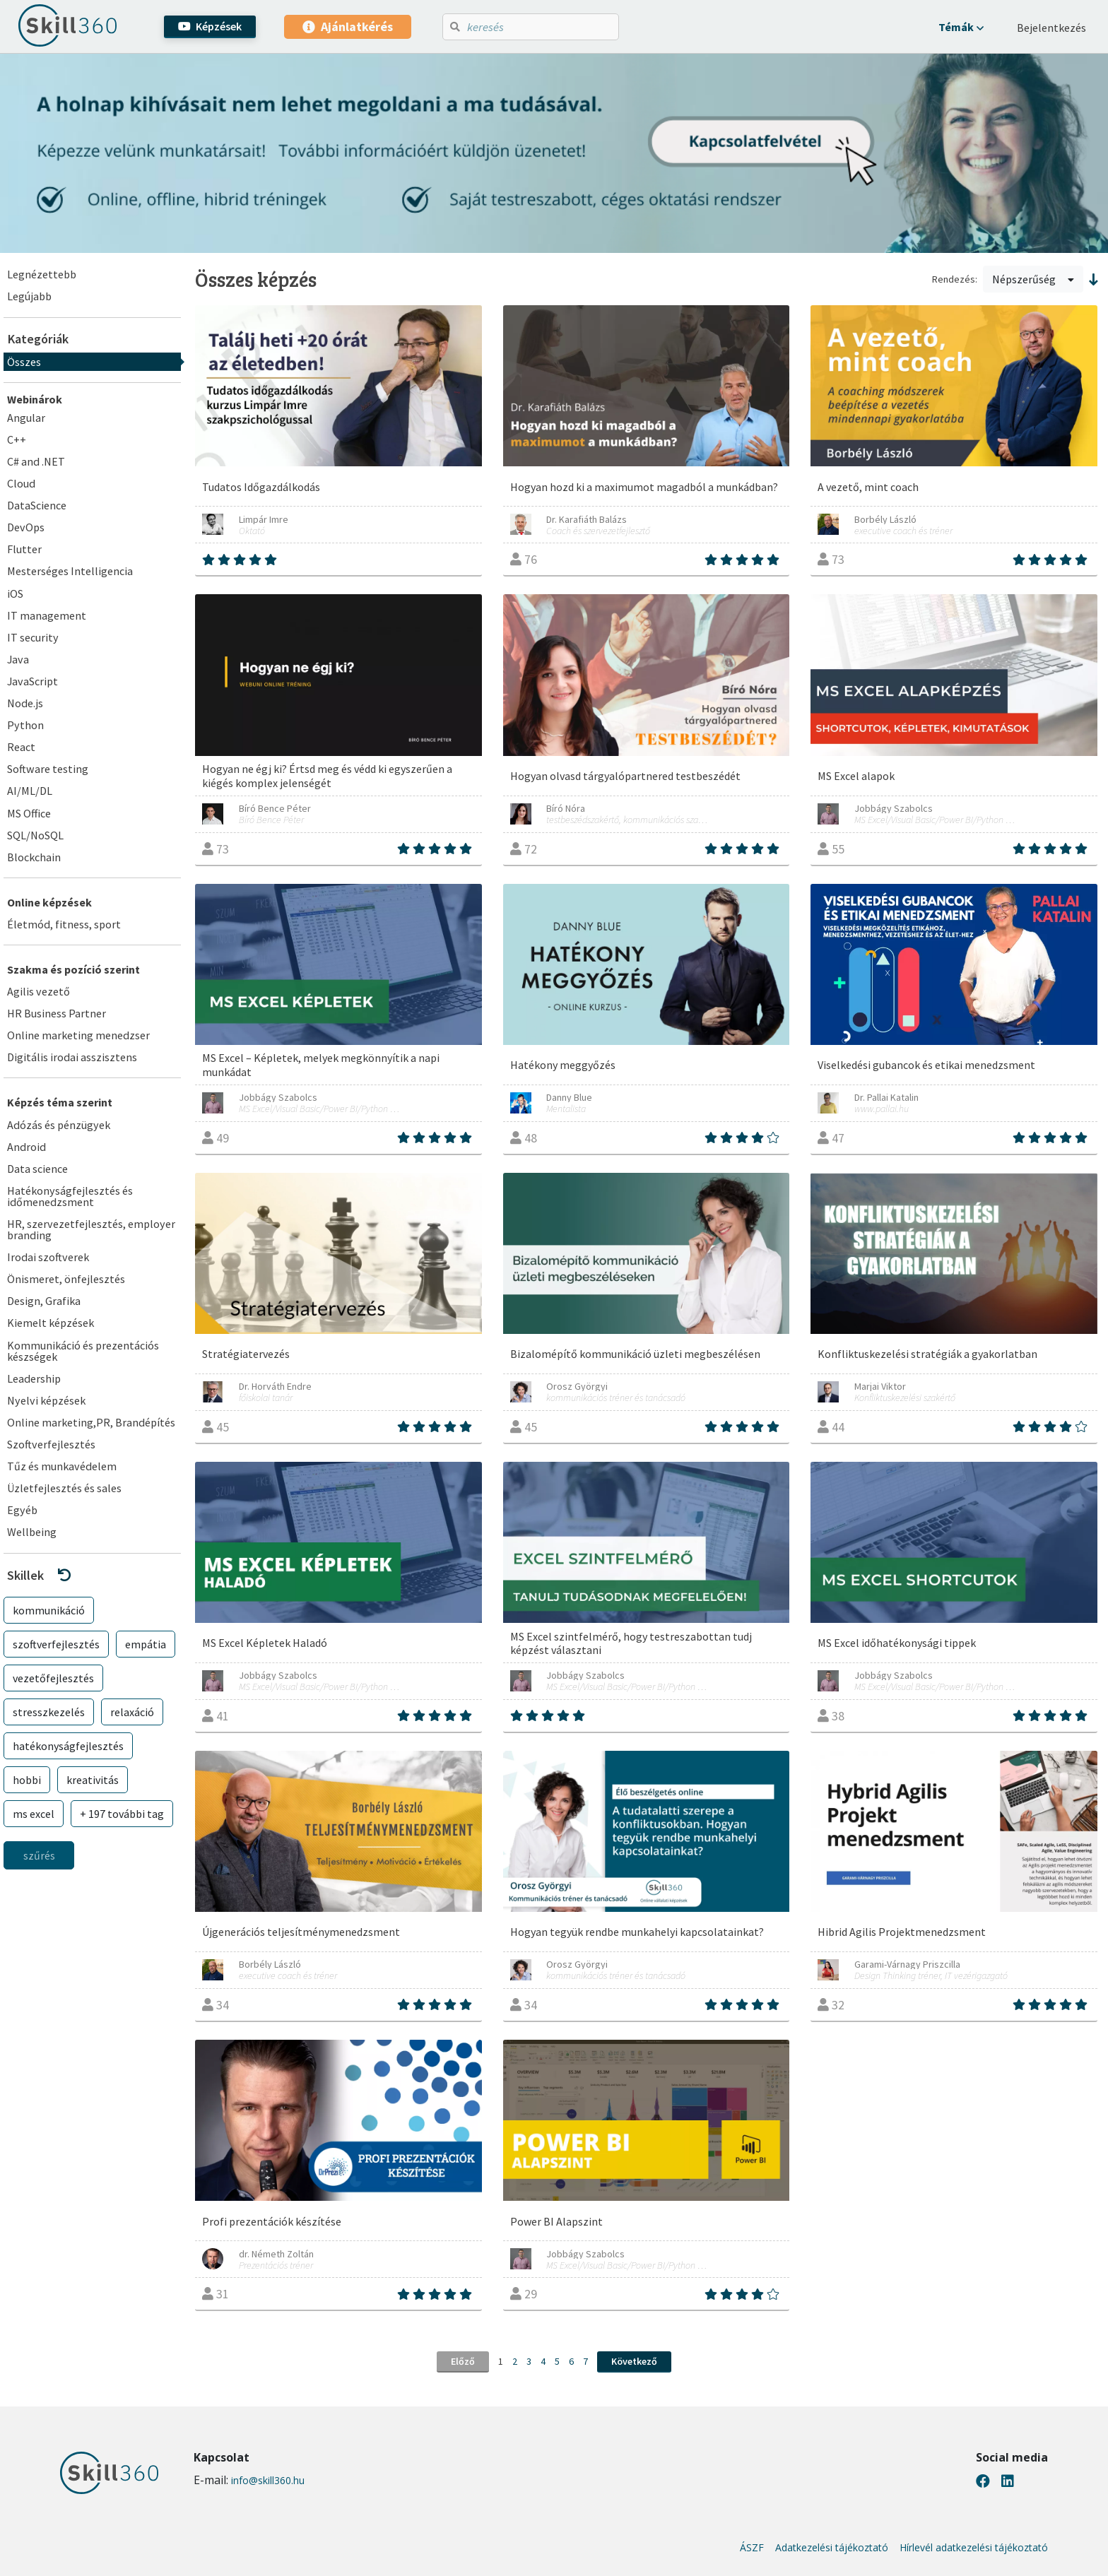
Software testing (47, 769)
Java (18, 659)
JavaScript (32, 681)
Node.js (25, 703)
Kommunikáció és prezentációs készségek (83, 1351)
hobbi (27, 1780)
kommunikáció (49, 1610)
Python (25, 725)
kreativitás (92, 1780)
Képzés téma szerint (59, 1102)
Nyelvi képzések (46, 1400)
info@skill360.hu (268, 2480)
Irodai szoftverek (48, 1257)
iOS (15, 593)
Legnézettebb (41, 274)
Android (26, 1147)
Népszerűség (1033, 279)
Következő (634, 2361)
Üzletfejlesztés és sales (64, 1488)
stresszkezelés (49, 1712)
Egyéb (22, 1510)
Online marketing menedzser (78, 1035)
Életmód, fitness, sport (64, 924)
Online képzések (49, 902)
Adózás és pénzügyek (58, 1125)
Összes (24, 362)
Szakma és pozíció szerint (73, 969)
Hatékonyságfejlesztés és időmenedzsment (70, 1196)
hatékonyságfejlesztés (68, 1746)
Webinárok (34, 399)
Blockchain (34, 857)
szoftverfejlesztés (56, 1644)
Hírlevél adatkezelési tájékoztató (974, 2547)
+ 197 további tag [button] (122, 1814)
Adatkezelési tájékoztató (831, 2547)
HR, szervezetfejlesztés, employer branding (91, 1229)
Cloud (21, 483)
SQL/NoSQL (35, 835)
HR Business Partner (56, 1013)
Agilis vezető (38, 991)
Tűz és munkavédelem (62, 1466)
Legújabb (29, 296)
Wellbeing (32, 1532)
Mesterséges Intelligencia (70, 571)
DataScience (36, 505)
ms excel (33, 1814)
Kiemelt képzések (50, 1323)
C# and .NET (36, 461)
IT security (33, 637)
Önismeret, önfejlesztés (66, 1279)
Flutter (24, 549)
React (21, 747)
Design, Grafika (44, 1301)
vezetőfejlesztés (53, 1678)
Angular (26, 417)
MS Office (29, 813)
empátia (145, 1644)
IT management (46, 615)
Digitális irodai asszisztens (72, 1057)
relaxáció (132, 1712)
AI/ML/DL (29, 791)
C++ (16, 439)
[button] (961, 26)
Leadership (34, 1378)
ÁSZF (752, 2547)
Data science (37, 1169)
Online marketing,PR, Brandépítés (91, 1422)
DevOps (26, 527)
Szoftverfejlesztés (51, 1444)
